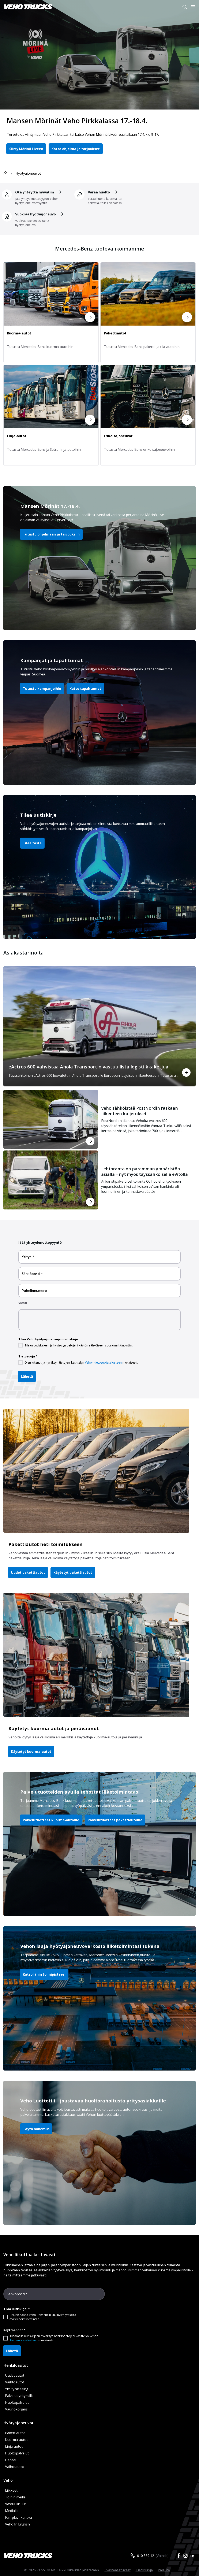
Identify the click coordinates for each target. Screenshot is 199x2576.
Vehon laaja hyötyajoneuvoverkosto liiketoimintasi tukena (89, 1946)
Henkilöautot (15, 2365)
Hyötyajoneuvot (18, 2422)
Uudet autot (14, 2375)
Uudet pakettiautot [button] (28, 1572)
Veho (8, 2480)
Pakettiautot (15, 2433)
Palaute (164, 2570)
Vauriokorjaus (16, 2409)
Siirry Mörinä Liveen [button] (26, 149)
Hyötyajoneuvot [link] (28, 173)
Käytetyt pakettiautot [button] (72, 1572)
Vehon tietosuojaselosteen (103, 1362)
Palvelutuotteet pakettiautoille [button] (115, 1820)
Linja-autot (14, 2446)
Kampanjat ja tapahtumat (51, 660)
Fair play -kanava (18, 2517)
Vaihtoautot (14, 2382)
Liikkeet (11, 2490)
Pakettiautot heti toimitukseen (45, 1544)
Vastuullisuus (15, 2504)
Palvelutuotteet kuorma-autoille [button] (51, 1820)
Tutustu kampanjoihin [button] (42, 688)
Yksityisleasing (16, 2389)
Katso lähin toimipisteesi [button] (44, 1974)
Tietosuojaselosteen (24, 2340)
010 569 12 (145, 2555)
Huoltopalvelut (17, 2402)
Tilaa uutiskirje (38, 815)
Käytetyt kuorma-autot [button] (31, 1751)
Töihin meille (15, 2497)
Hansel (10, 2460)
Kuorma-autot (16, 2439)
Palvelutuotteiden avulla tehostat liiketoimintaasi (80, 1792)
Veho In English (17, 2524)
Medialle (11, 2510)
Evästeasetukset (118, 2570)
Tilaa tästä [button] (32, 843)
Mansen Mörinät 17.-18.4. (50, 506)
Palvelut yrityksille (19, 2395)
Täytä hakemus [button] (36, 2129)
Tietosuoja (144, 2570)
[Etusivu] (9, 173)
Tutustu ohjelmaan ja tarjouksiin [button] (51, 534)
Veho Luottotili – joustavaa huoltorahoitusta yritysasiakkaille (93, 2100)
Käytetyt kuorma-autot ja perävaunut (53, 1728)
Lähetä (27, 1376)
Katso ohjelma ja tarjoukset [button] (76, 149)
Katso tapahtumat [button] (85, 688)
